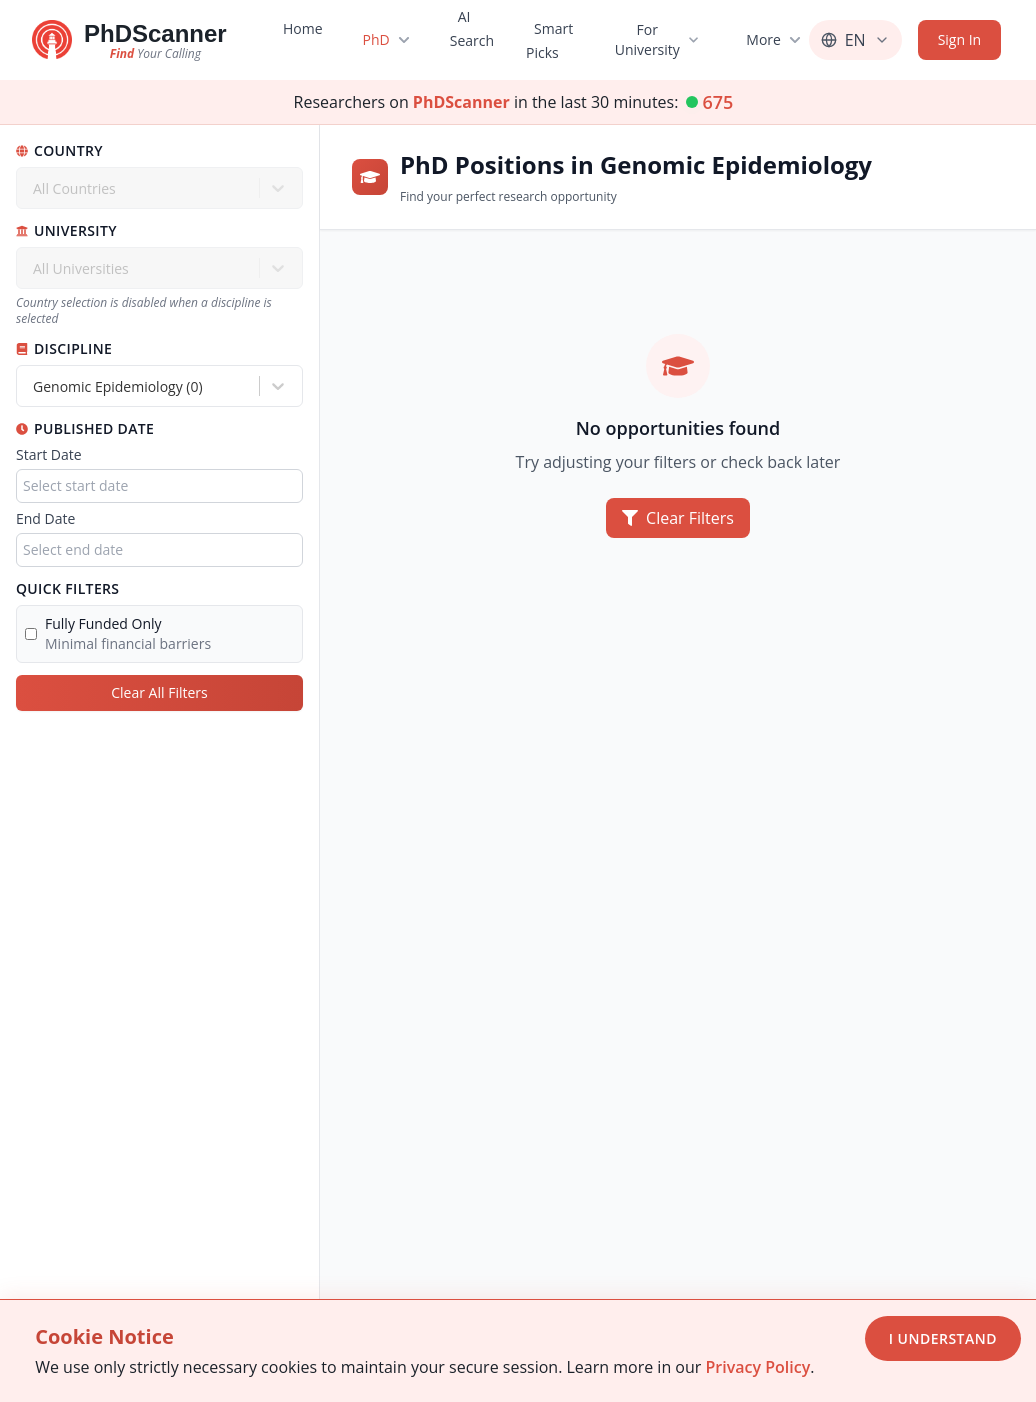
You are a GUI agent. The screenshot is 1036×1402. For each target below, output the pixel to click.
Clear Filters (678, 518)
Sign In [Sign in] (960, 39)
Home (303, 28)
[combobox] (35, 386)
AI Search (471, 28)
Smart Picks (549, 40)
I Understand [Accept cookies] (943, 1338)
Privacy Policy (757, 1367)
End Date (45, 518)
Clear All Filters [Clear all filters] (159, 692)
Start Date (49, 454)
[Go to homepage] (129, 40)
